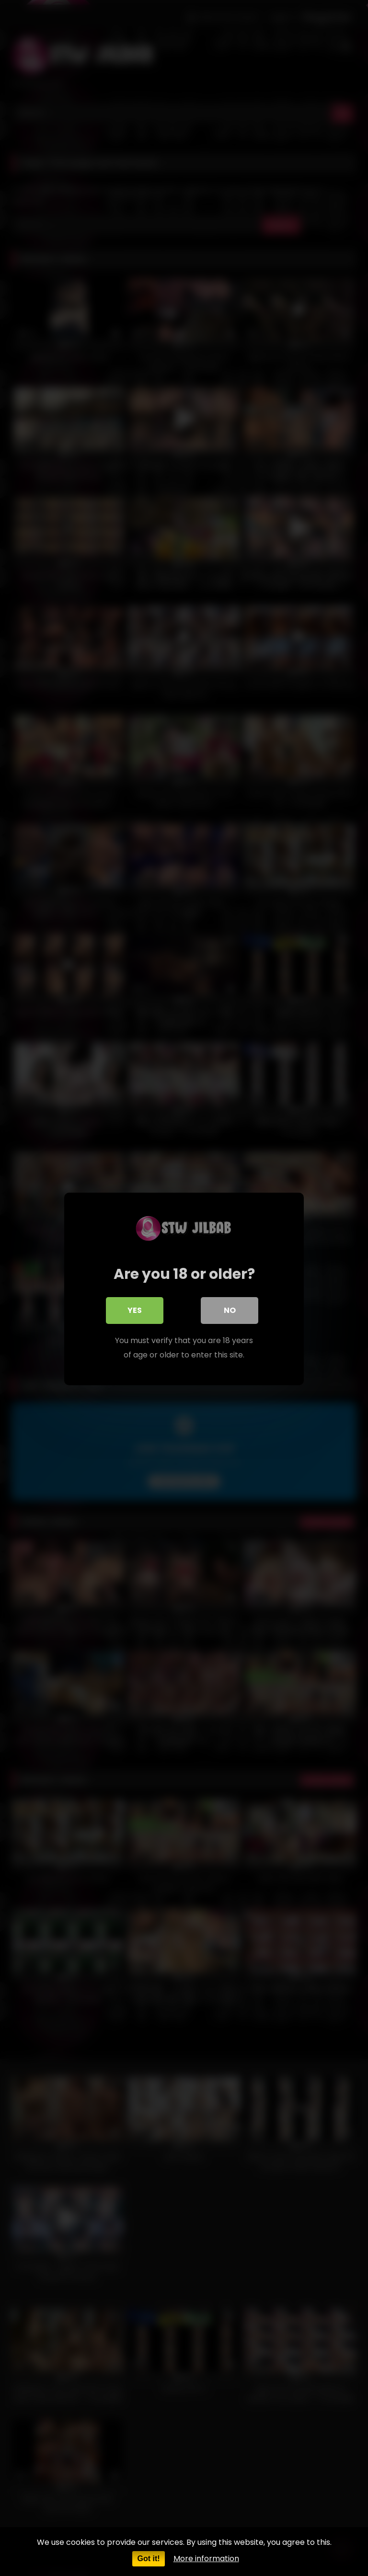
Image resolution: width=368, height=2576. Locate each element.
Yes (134, 1309)
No (230, 1309)
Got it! (148, 2558)
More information (206, 2558)
